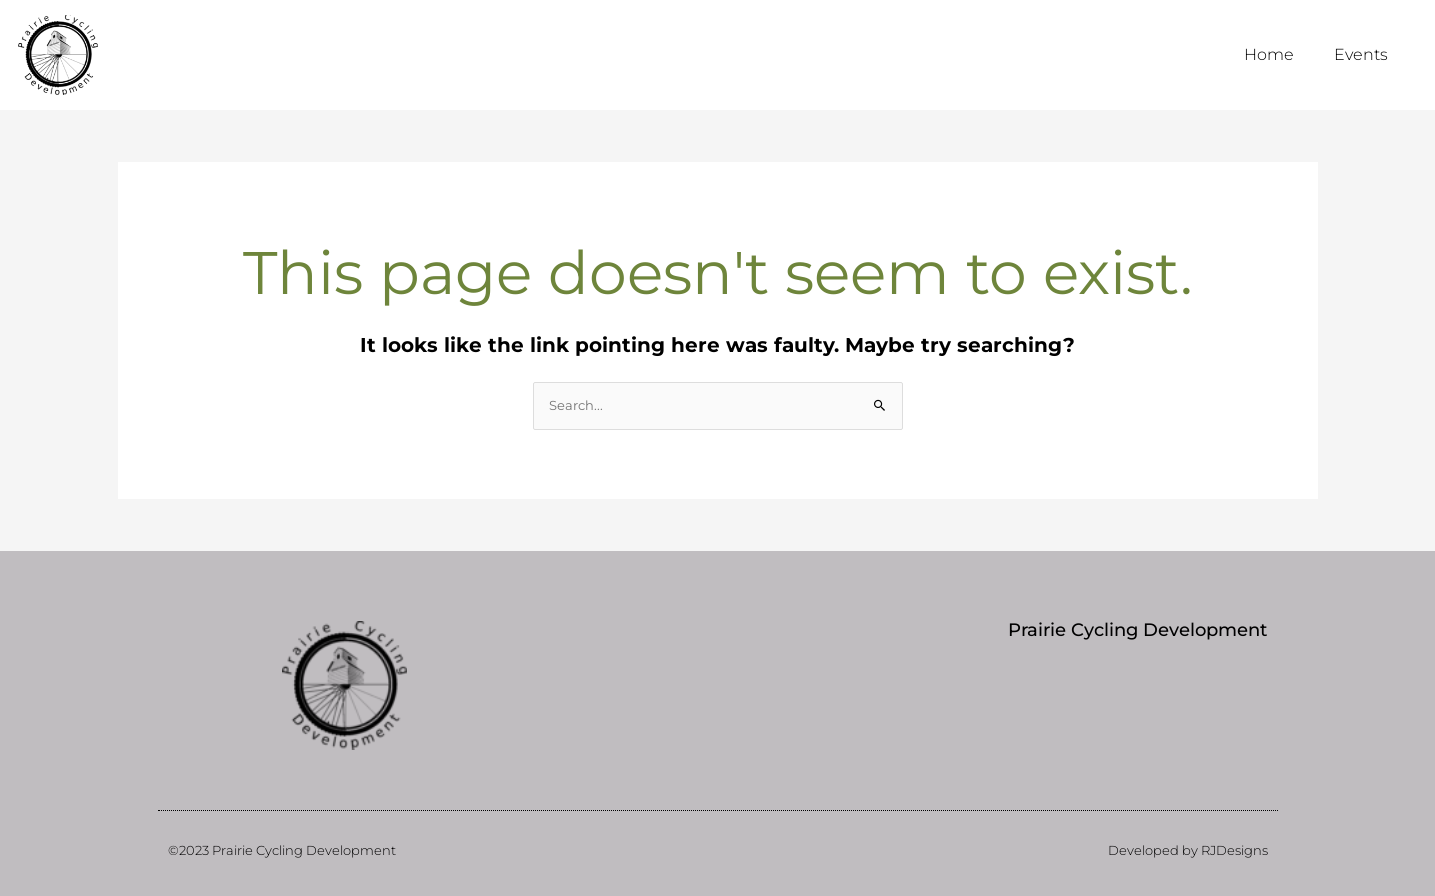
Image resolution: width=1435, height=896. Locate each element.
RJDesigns (1234, 850)
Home (1269, 54)
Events (1361, 54)
